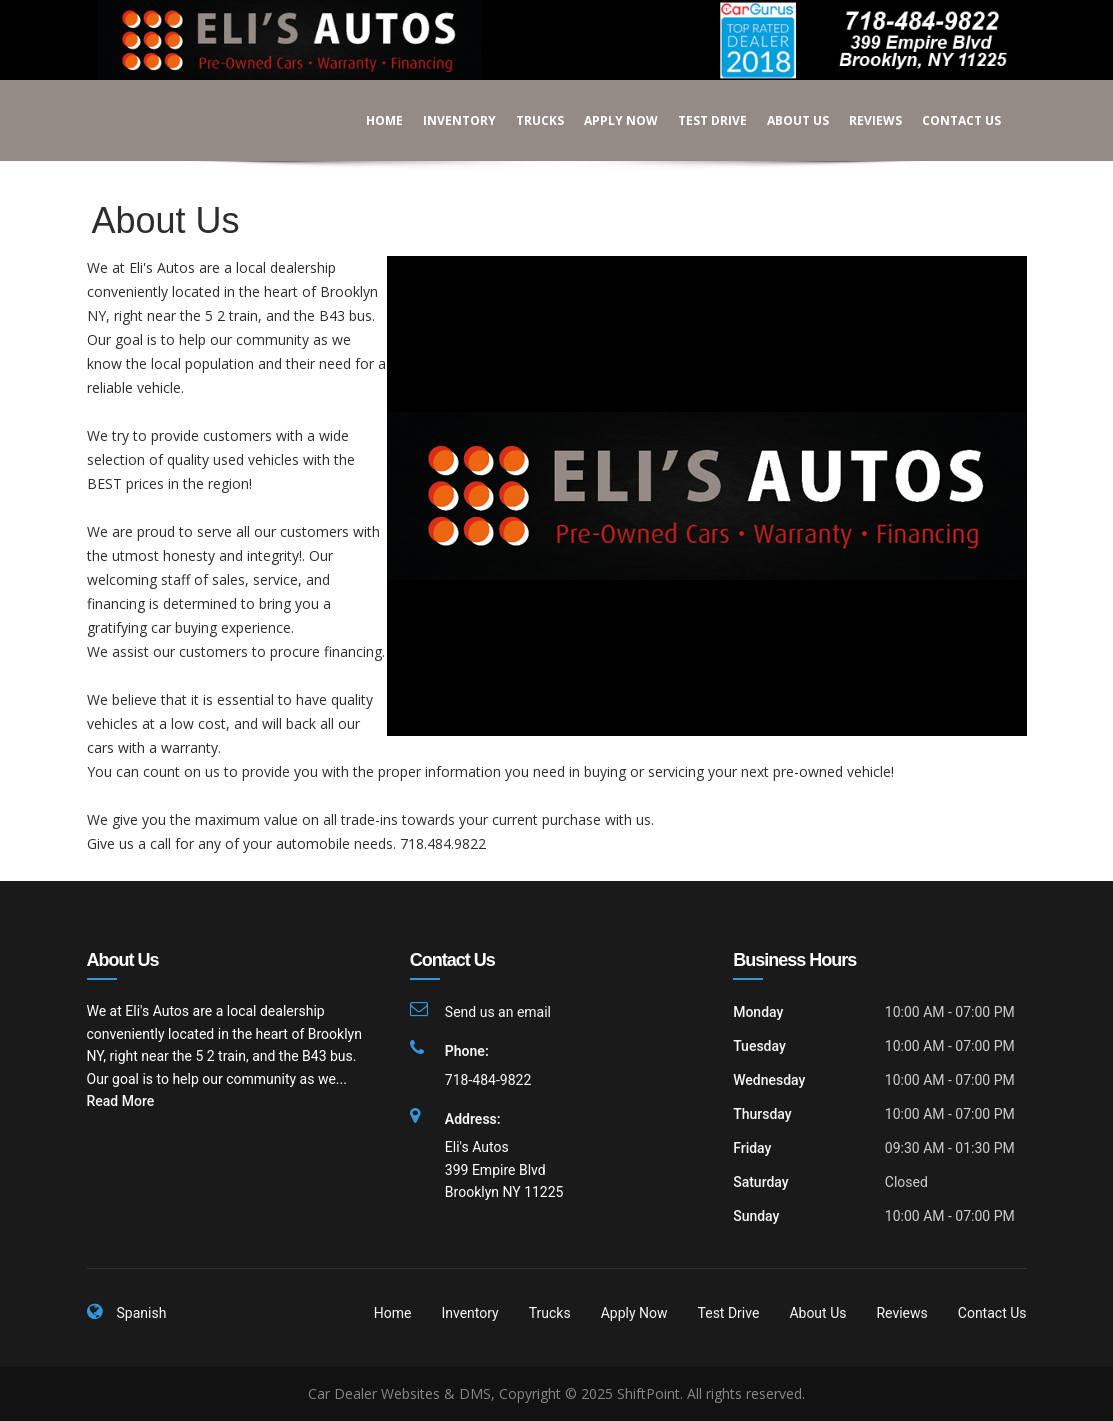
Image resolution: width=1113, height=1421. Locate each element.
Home (370, 120)
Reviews (861, 120)
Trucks (526, 120)
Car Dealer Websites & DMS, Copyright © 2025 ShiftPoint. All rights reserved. (556, 1393)
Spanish (142, 1313)
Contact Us (947, 120)
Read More (121, 1101)
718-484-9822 (488, 1080)
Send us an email (498, 1012)
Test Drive (698, 120)
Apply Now (607, 120)
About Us (784, 120)
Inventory (445, 120)
